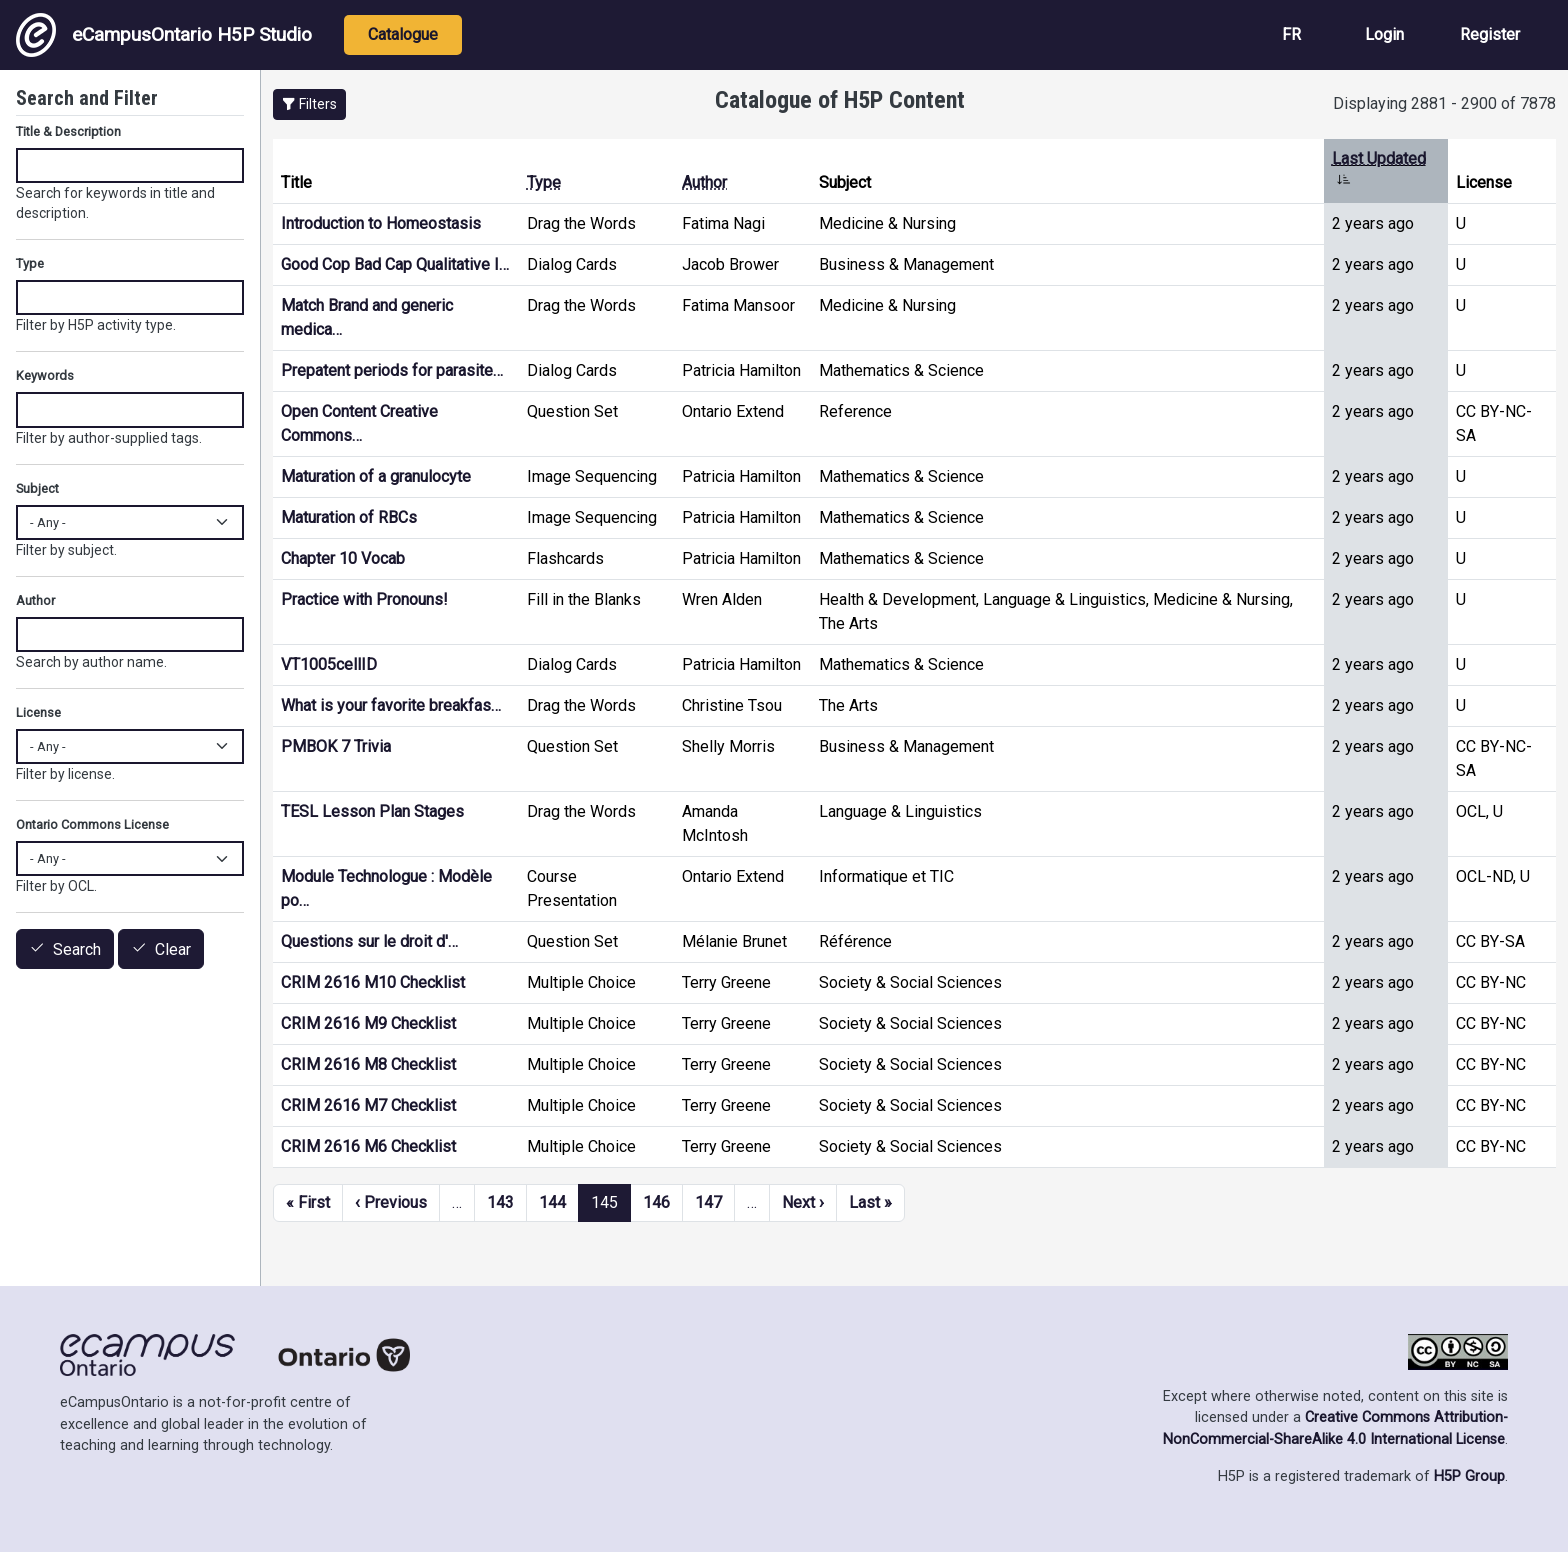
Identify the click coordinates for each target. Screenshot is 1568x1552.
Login (1384, 34)
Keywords (45, 375)
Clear (173, 949)
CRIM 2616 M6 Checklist (368, 1146)
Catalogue (403, 34)
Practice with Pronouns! (364, 599)
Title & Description (68, 131)
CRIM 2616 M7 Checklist (368, 1105)
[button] (309, 104)
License (38, 712)
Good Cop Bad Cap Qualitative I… (395, 264)
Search (77, 949)
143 (500, 1202)
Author (704, 182)
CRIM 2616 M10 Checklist (373, 982)
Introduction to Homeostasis (381, 223)
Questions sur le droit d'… (369, 941)
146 (656, 1202)
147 (708, 1202)
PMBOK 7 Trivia (336, 746)
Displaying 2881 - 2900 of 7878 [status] (1444, 103)
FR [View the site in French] (1291, 34)
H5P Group (1469, 1476)
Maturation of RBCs (349, 517)
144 (552, 1202)
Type (544, 182)
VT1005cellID (329, 664)
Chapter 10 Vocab (343, 558)
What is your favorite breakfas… (391, 705)
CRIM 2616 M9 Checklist (368, 1023)
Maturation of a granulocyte (376, 476)
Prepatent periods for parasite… (392, 370)
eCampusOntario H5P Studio (164, 35)
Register (1490, 34)
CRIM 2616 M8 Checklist (368, 1064)
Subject (37, 488)
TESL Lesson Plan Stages (372, 811)
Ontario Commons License (92, 824)
